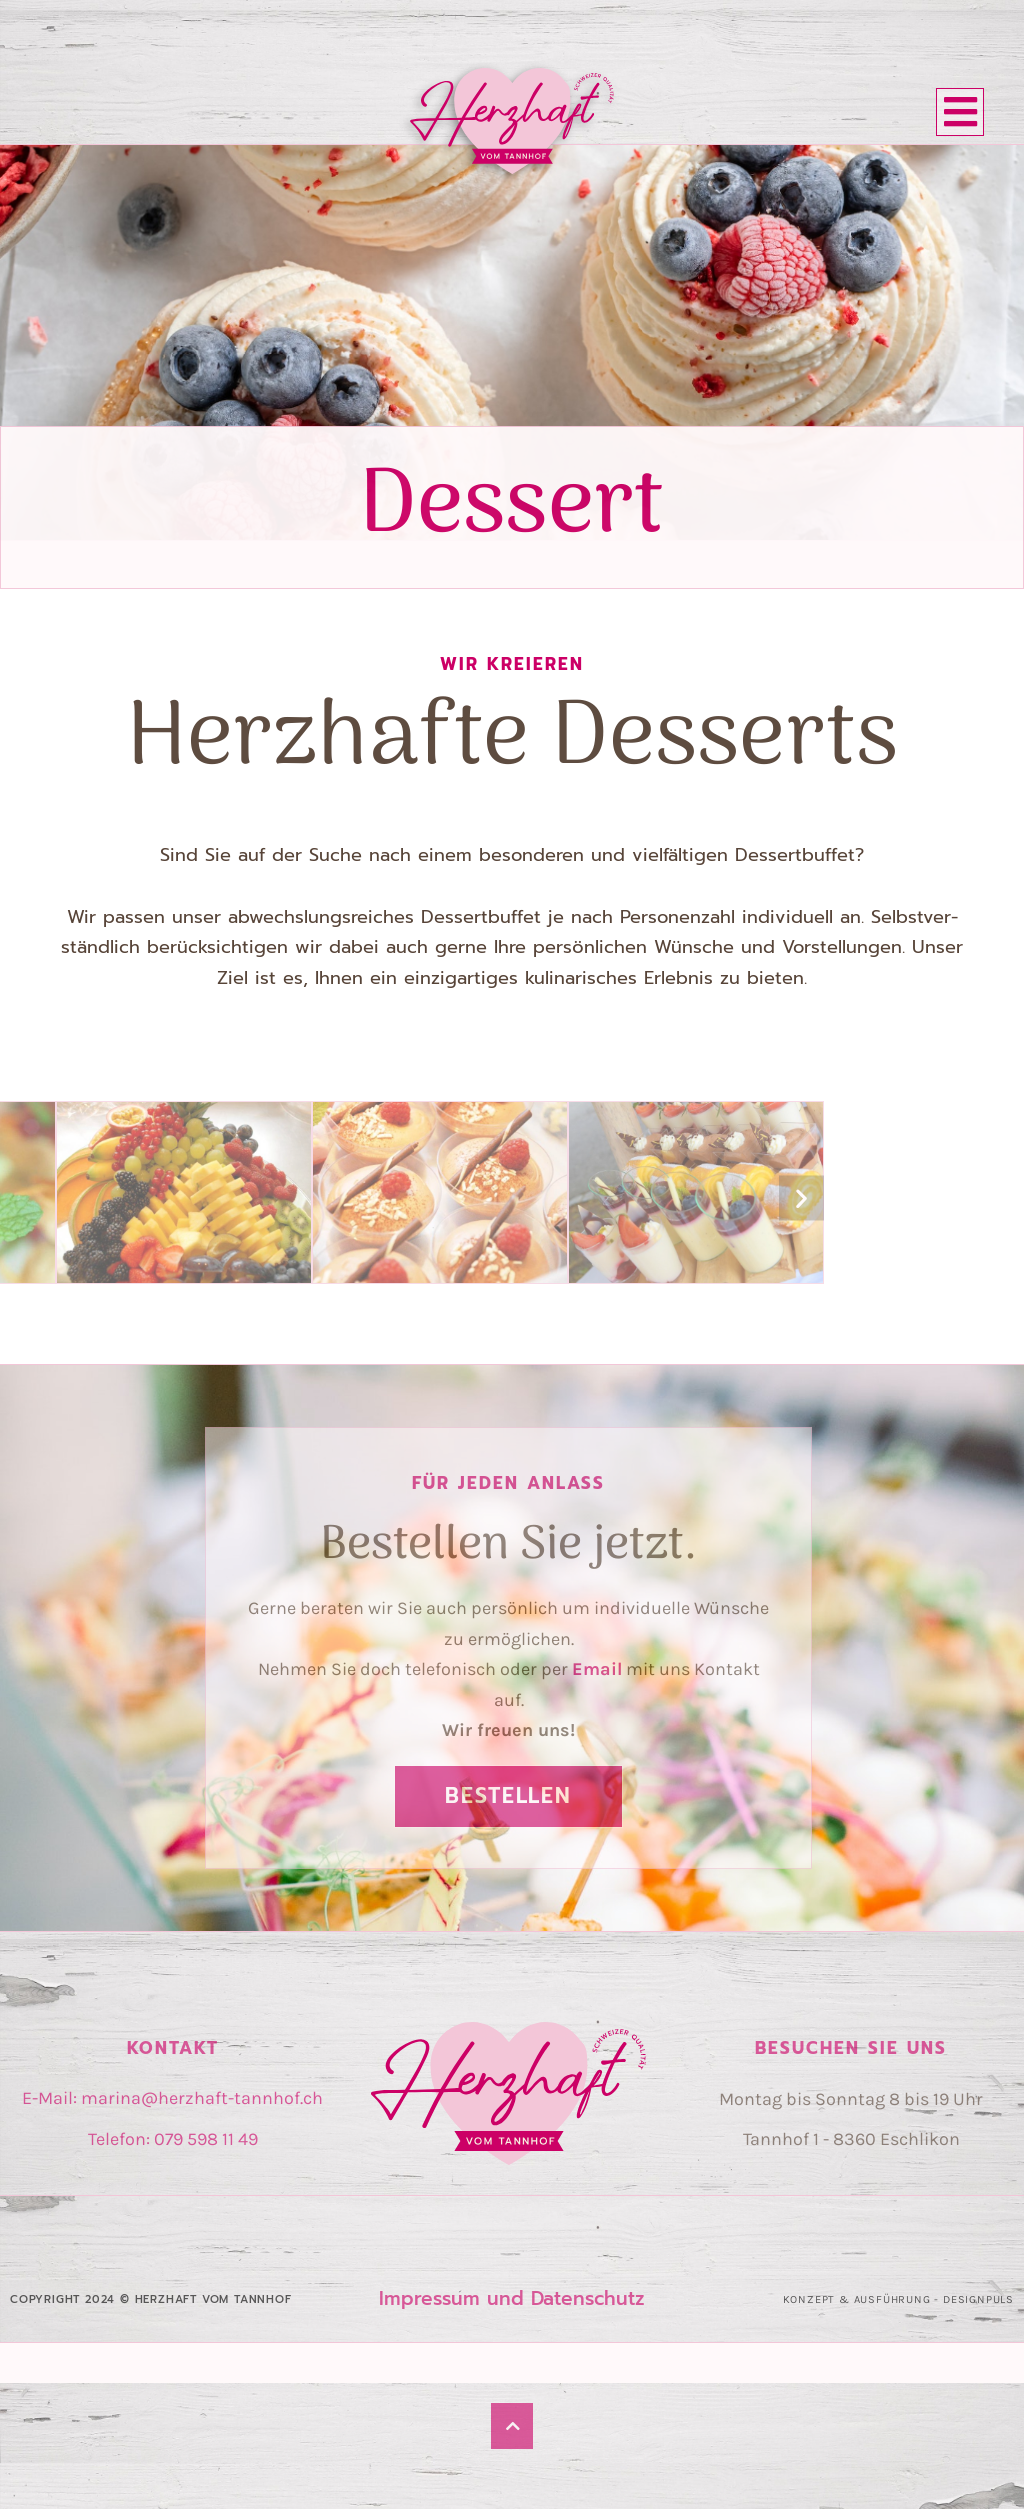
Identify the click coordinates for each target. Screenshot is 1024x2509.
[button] (801, 1197)
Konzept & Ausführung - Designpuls (898, 2299)
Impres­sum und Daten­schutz (512, 2298)
